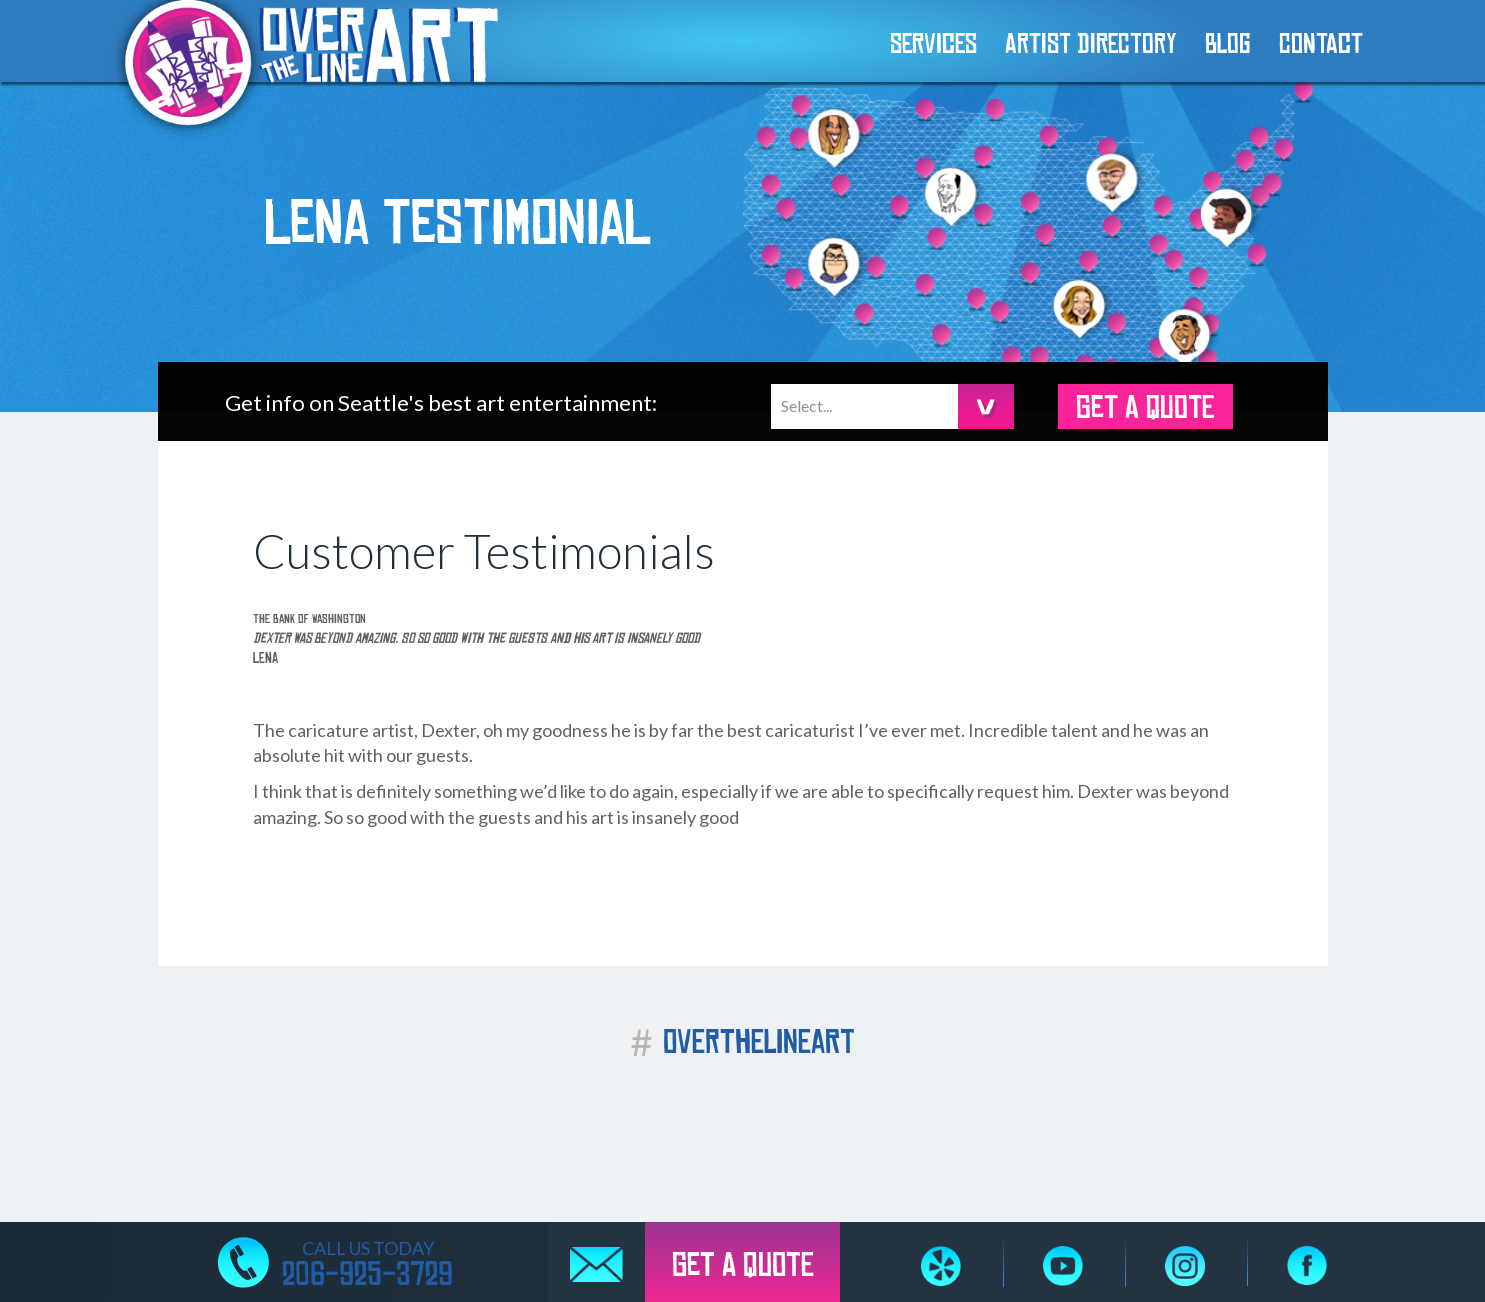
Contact (1321, 45)
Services (933, 45)
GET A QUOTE (1145, 408)
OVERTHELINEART (742, 1042)
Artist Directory (1091, 45)
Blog (1228, 45)
